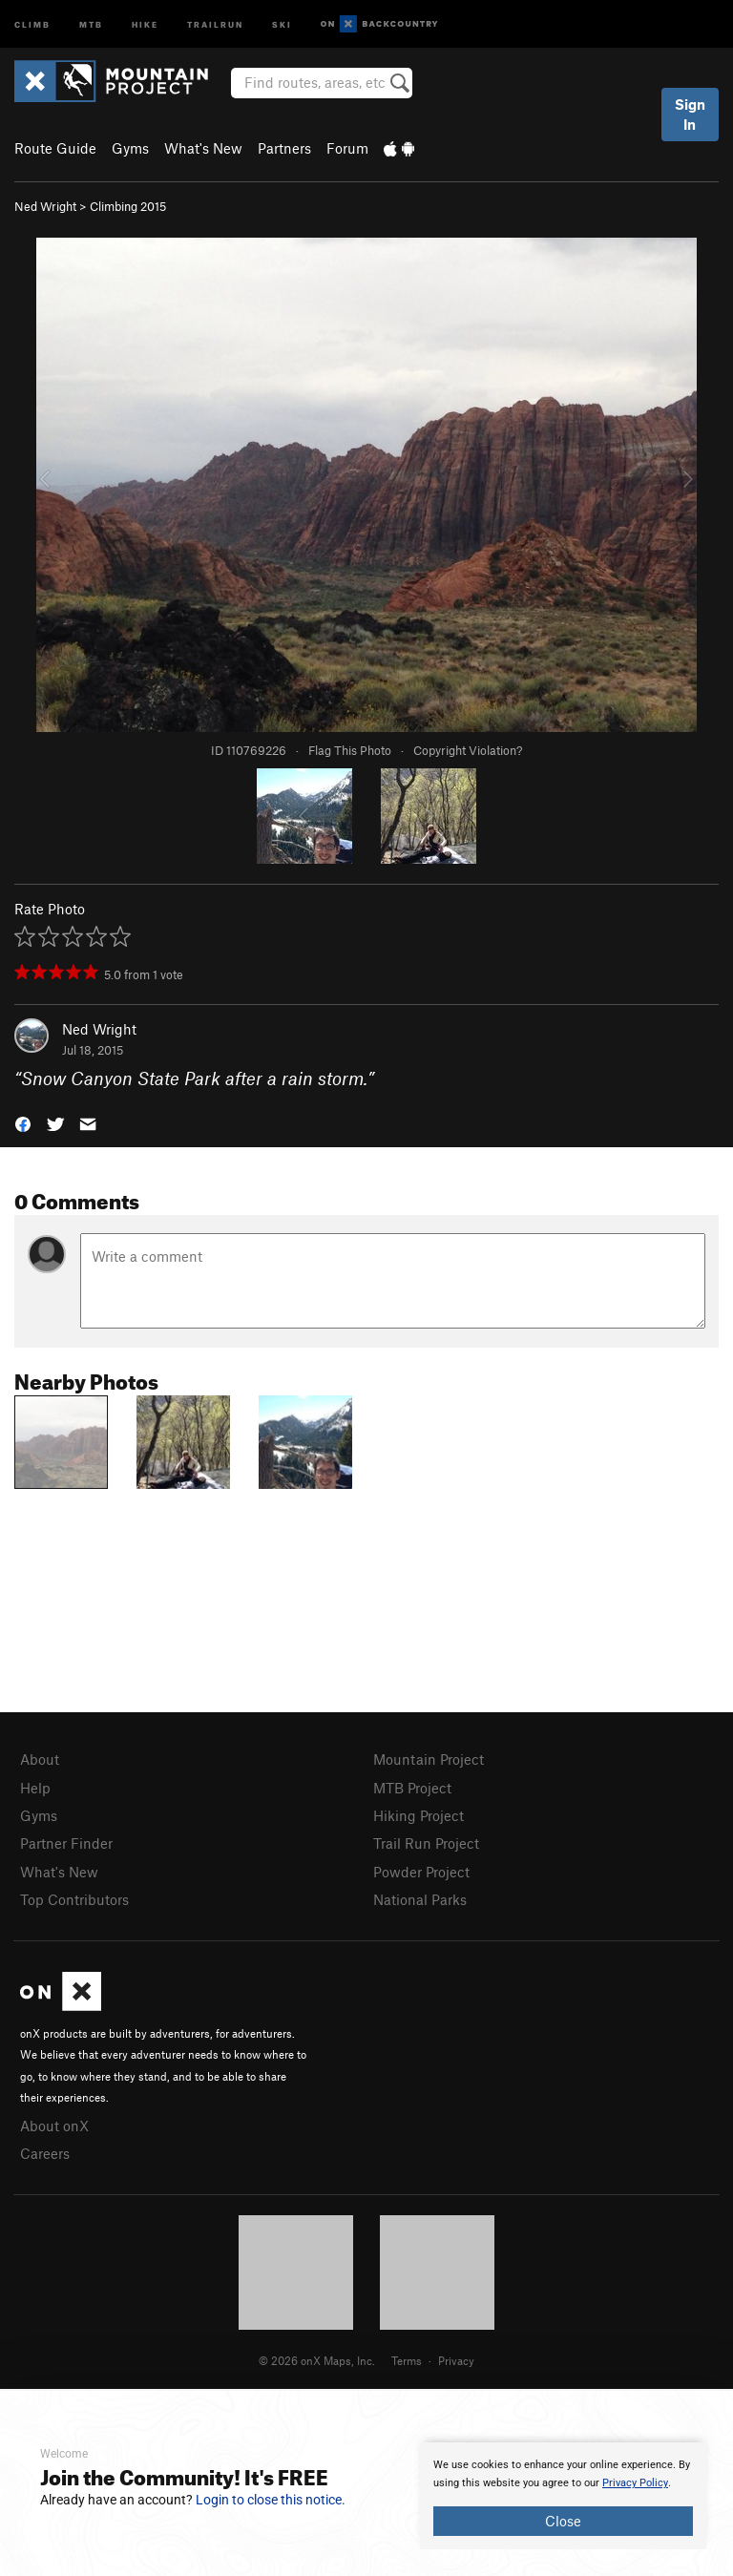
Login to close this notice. (271, 2499)
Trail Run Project (426, 1843)
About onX (54, 2125)
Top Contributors (74, 1899)
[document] (563, 2496)
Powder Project (421, 1871)
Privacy (456, 2360)
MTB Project (412, 1787)
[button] (22, 1123)
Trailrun (215, 23)
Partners (284, 148)
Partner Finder (66, 1843)
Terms (406, 2360)
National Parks (420, 1899)
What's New (203, 148)
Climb (32, 23)
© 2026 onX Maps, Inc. (317, 2360)
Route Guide (55, 148)
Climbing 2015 (128, 206)
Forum (347, 148)
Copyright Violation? (467, 750)
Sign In (690, 114)
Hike (145, 23)
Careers (45, 2153)
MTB (91, 23)
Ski (282, 23)
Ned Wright (45, 206)
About (39, 1759)
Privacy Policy (635, 2483)
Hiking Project (418, 1815)
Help (35, 1787)
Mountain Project (428, 1759)
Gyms (130, 148)
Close (563, 2520)
